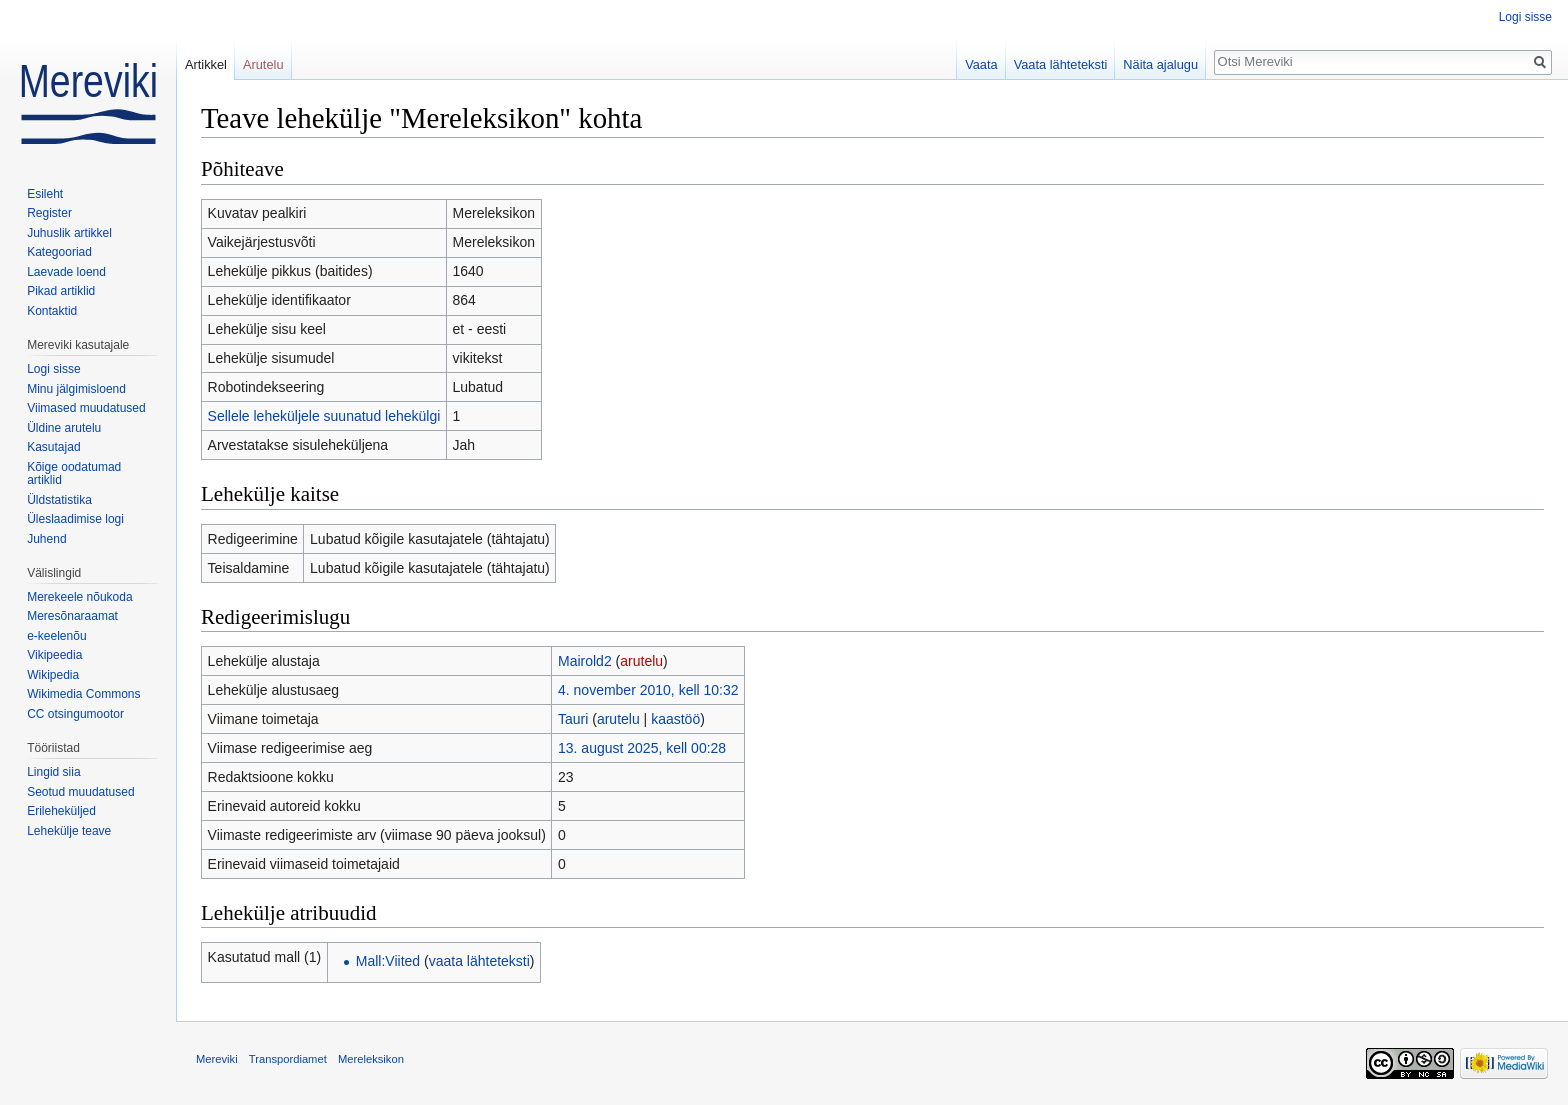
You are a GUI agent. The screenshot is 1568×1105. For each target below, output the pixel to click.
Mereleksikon (371, 1059)
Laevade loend (66, 272)
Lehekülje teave (69, 831)
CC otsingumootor (75, 714)
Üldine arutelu (64, 428)
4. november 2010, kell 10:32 (648, 690)
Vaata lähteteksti (1061, 64)
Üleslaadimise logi (75, 519)
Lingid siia (53, 772)
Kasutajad (53, 447)
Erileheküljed (61, 811)
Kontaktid (52, 311)
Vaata (981, 64)
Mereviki (217, 1059)
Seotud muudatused (80, 792)
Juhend (46, 539)
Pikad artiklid (61, 291)
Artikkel (206, 64)
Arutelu (263, 64)
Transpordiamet (288, 1059)
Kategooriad (59, 252)
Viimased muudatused (86, 408)
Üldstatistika (59, 500)
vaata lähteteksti (479, 961)
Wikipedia (53, 675)
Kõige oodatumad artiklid (74, 474)
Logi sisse (1525, 17)
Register (49, 213)
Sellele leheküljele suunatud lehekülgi (324, 416)
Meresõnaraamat (72, 616)
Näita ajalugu (1160, 64)
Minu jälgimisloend (76, 389)
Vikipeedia (54, 655)
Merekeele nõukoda (79, 597)
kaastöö (675, 719)
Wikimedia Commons (83, 694)
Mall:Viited (388, 961)
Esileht (45, 194)
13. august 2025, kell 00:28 (642, 748)
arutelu (641, 661)
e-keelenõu (56, 636)
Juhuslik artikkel (69, 233)
